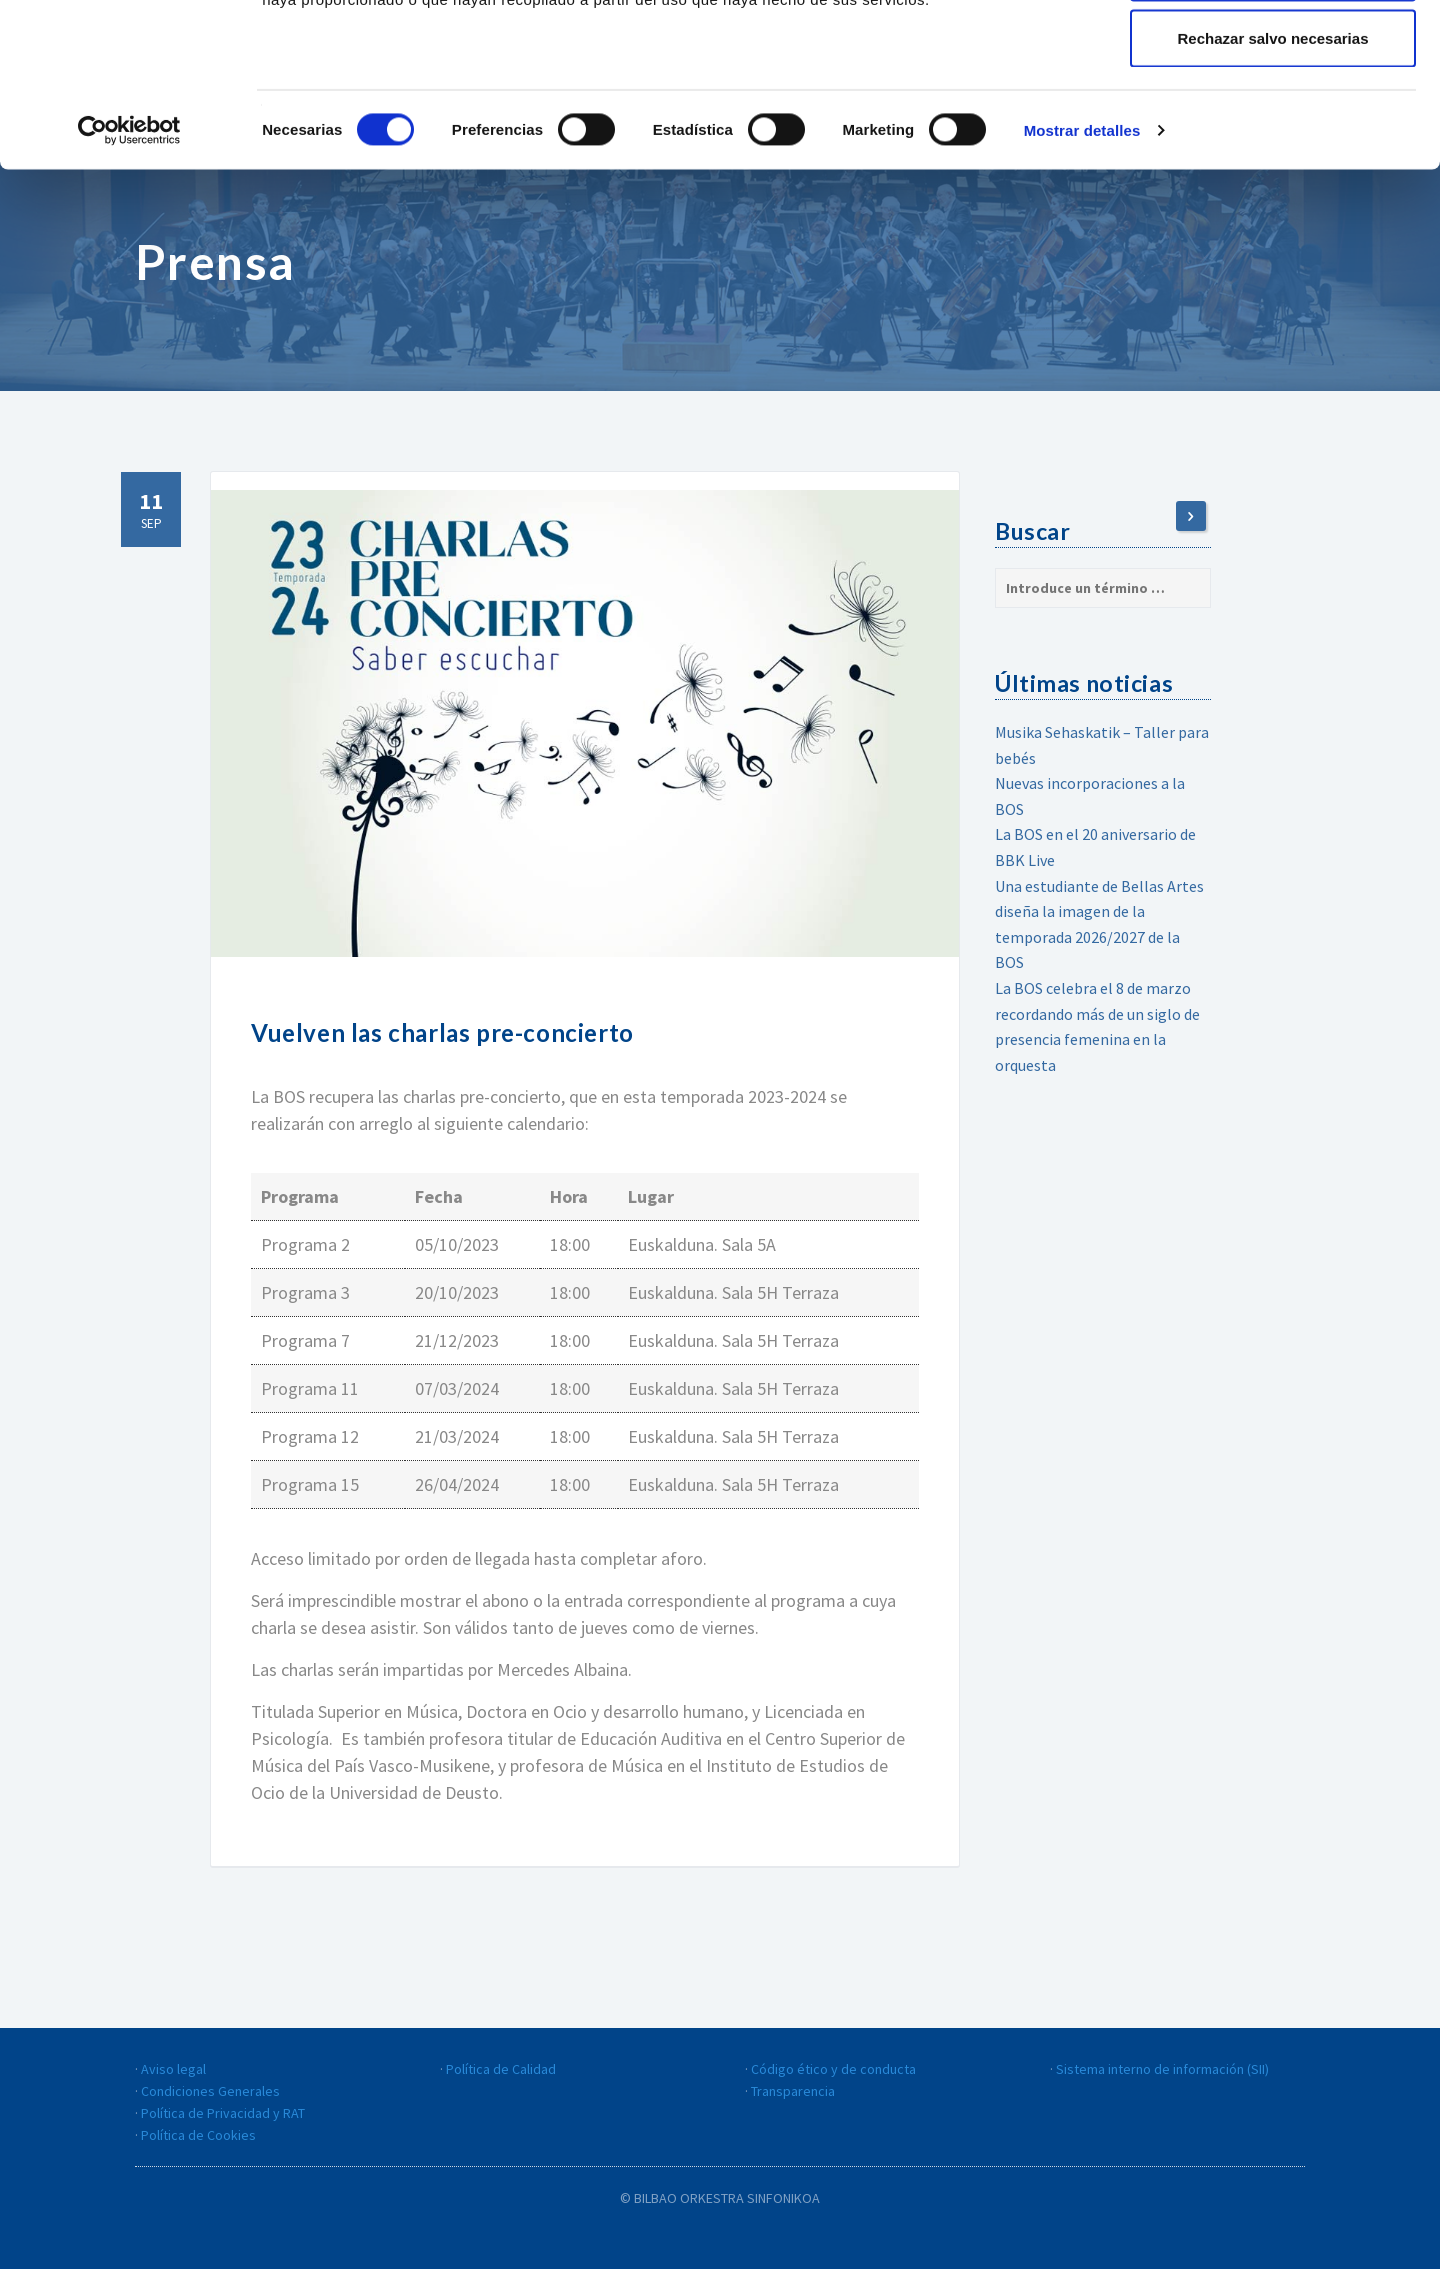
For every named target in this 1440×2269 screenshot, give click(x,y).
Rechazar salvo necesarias (1273, 183)
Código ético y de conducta (833, 2069)
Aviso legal (173, 2069)
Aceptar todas (1273, 52)
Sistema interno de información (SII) (1162, 2069)
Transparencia (793, 2091)
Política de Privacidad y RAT (223, 2113)
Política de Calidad (501, 2069)
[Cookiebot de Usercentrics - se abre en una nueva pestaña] (129, 276)
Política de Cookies (198, 2135)
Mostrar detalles (1082, 275)
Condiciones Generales (210, 2091)
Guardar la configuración (1273, 118)
